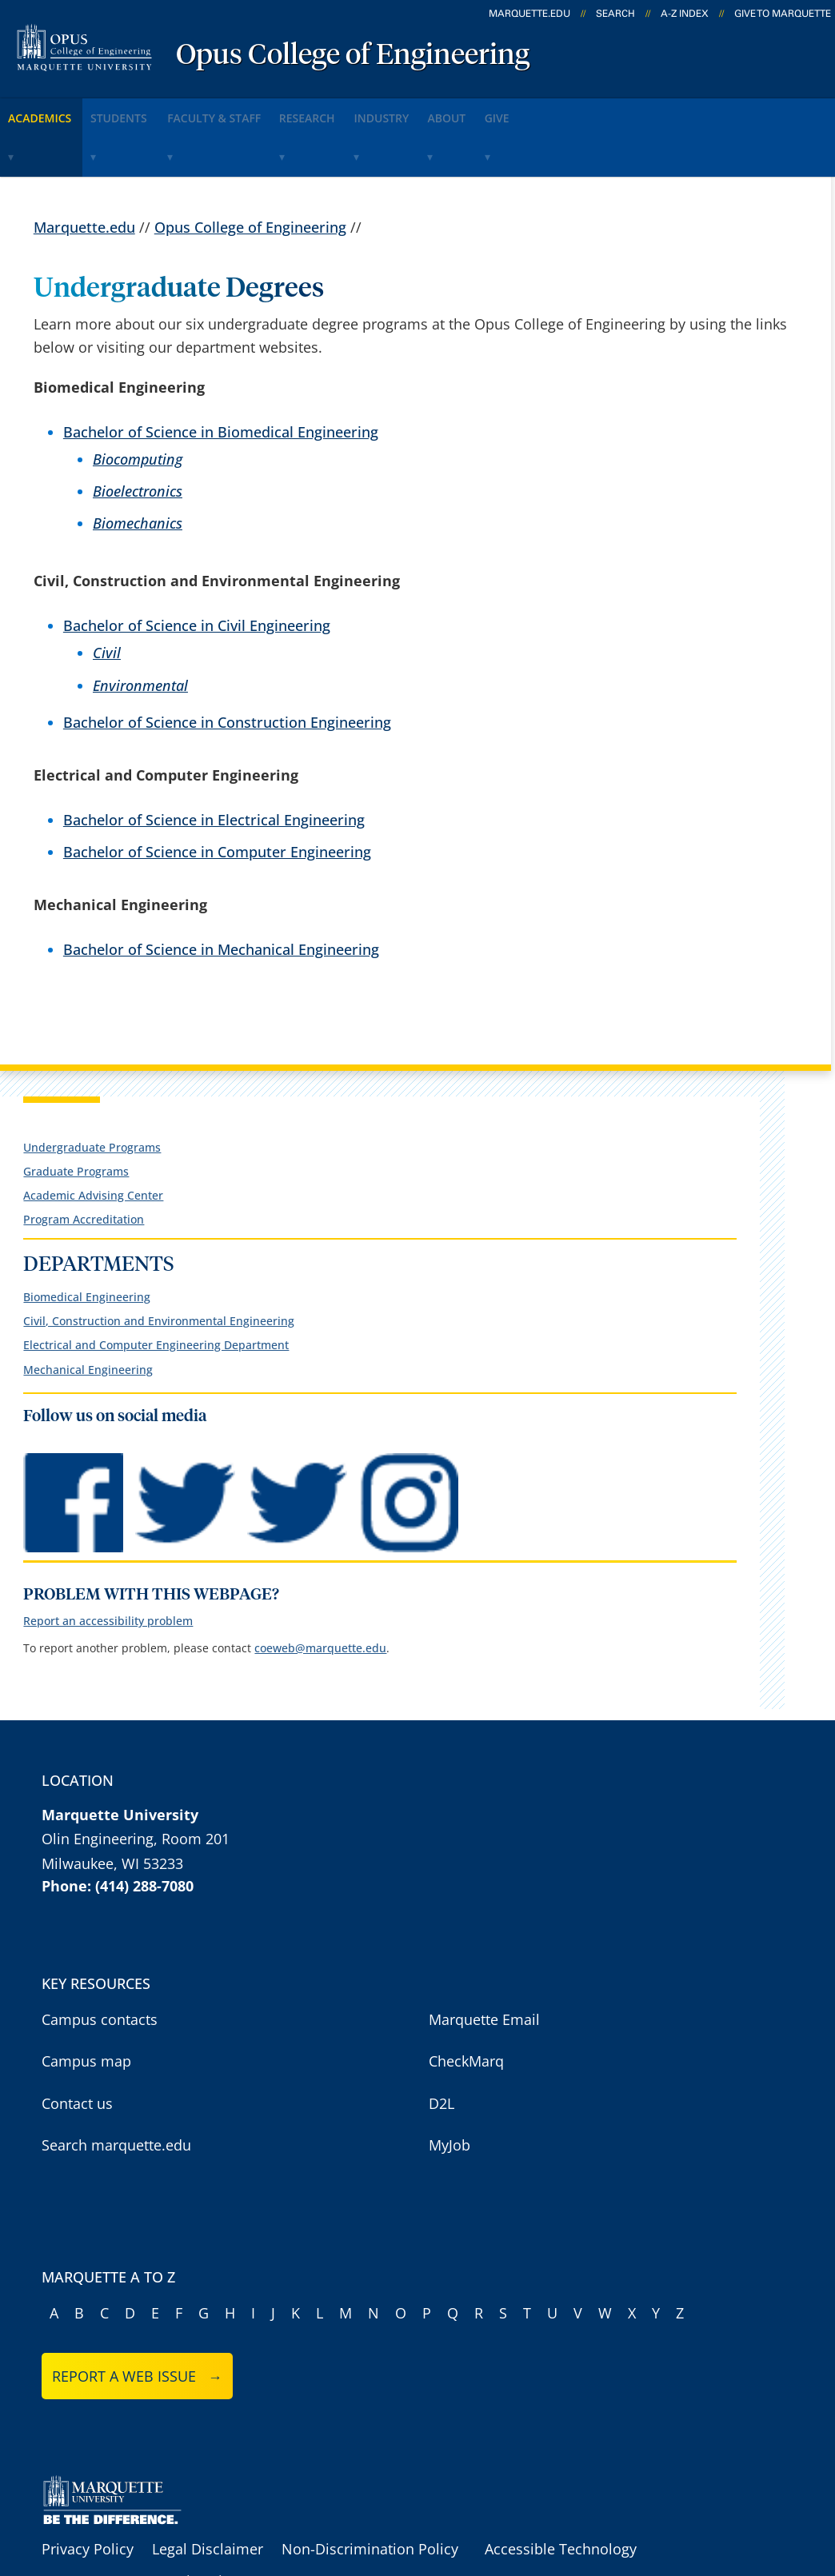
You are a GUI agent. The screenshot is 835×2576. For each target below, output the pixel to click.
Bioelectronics (137, 438)
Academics (52, 110)
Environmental (140, 631)
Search (615, 13)
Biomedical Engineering (86, 1244)
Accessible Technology (561, 2496)
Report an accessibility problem (108, 1568)
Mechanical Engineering (88, 1316)
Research (382, 110)
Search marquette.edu (116, 2092)
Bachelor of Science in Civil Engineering (196, 572)
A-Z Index (685, 13)
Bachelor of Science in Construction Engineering (227, 669)
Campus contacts (100, 1966)
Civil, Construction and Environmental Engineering (158, 1268)
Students (153, 110)
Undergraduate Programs (92, 1094)
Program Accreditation (83, 1167)
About (565, 110)
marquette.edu (529, 13)
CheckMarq (466, 2008)
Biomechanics (137, 470)
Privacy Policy (88, 2496)
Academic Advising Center (93, 1142)
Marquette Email (484, 1966)
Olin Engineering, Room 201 (136, 1785)
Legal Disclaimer (207, 2496)
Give (637, 110)
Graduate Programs (76, 1118)
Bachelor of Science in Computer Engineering (217, 799)
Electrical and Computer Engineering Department (156, 1292)
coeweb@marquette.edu (320, 1595)
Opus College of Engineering (352, 56)
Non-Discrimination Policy (370, 2496)
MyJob (449, 2092)
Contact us (77, 2050)
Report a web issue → (137, 2323)
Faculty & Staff (268, 110)
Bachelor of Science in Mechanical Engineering (221, 896)
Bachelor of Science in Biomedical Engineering (220, 378)
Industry (478, 110)
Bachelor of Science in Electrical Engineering (214, 767)
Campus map (86, 2008)
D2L (441, 2050)
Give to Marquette (782, 13)
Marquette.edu (84, 173)
